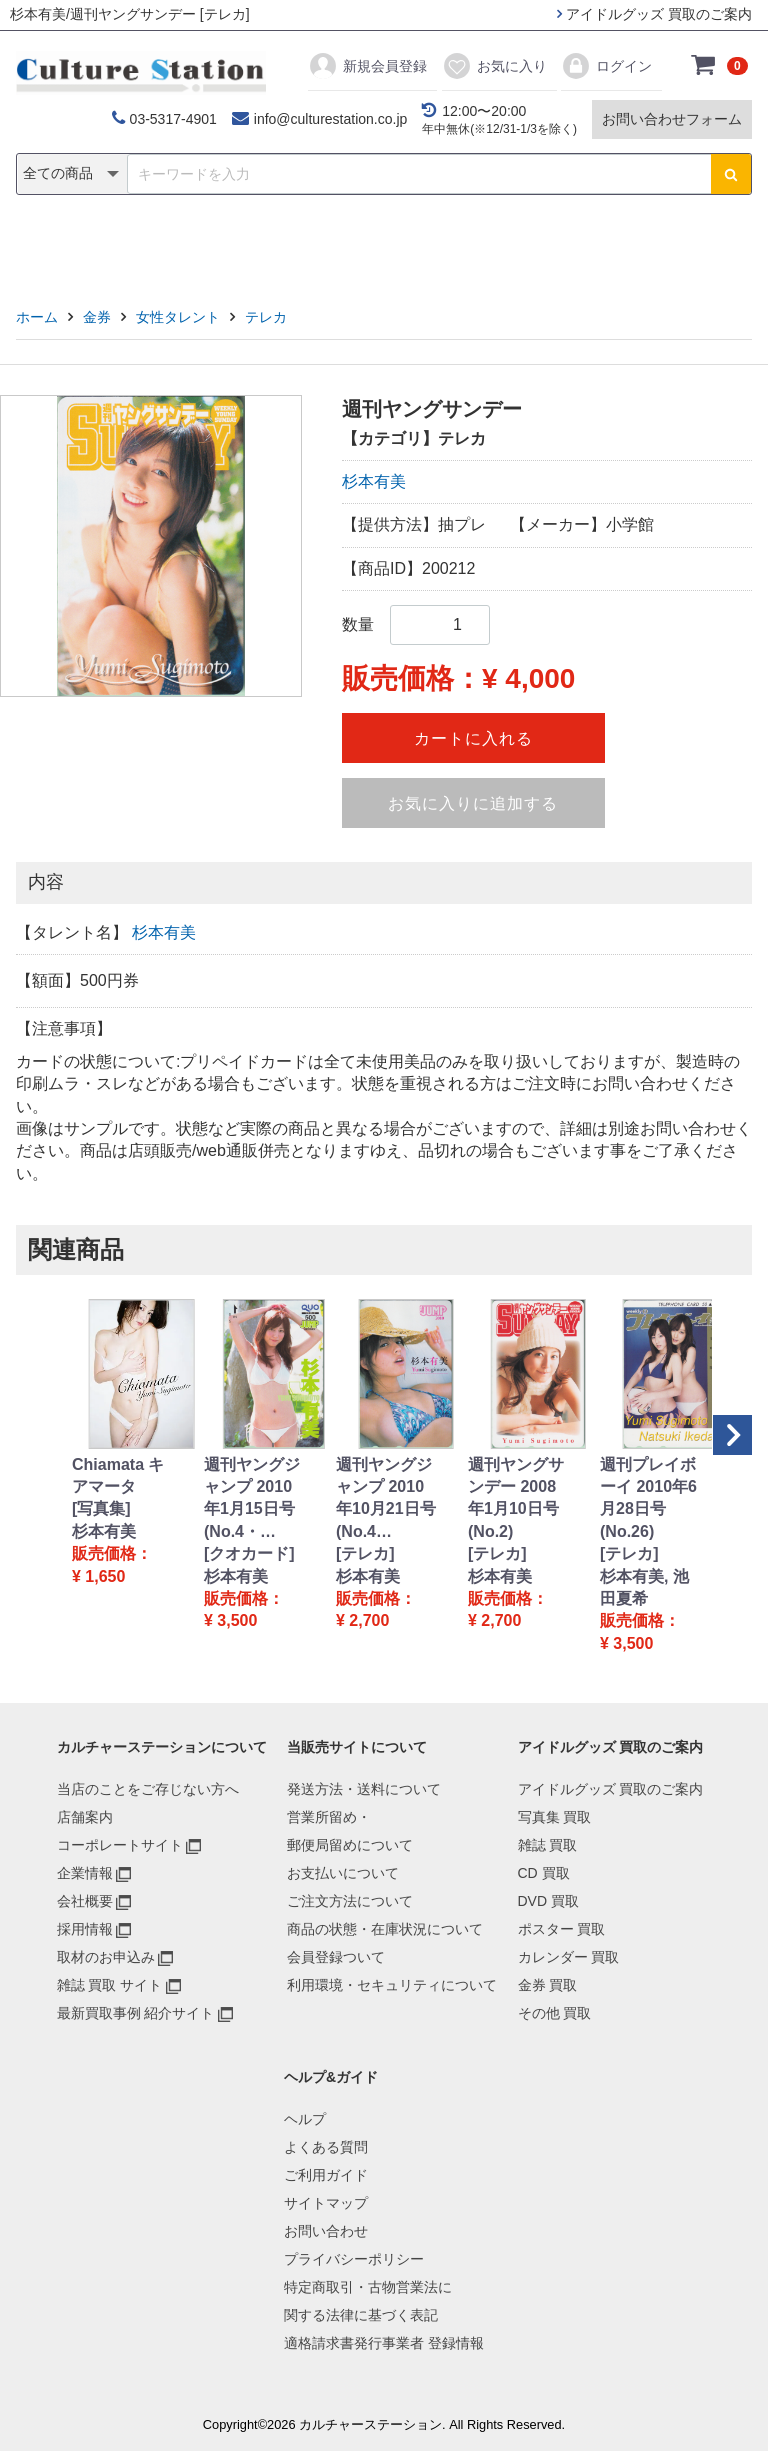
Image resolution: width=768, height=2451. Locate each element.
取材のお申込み (106, 1957)
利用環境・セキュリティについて (392, 1985)
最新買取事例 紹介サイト (136, 2013)
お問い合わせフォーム (672, 119)
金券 (592, 246)
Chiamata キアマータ (118, 1475)
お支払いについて (343, 1873)
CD (240, 246)
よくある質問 (326, 2147)
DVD (305, 246)
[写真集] (101, 1508)
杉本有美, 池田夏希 (644, 1587)
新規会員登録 (367, 66)
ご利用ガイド (326, 2175)
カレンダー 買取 (569, 1957)
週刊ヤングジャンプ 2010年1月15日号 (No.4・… (252, 1498)
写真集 (100, 246)
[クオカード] (249, 1553)
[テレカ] (365, 1553)
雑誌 (176, 246)
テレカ (266, 317)
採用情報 (85, 1929)
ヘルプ (305, 2119)
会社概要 (85, 1901)
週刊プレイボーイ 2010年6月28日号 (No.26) (648, 1498)
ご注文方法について (350, 1901)
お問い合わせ (326, 2231)
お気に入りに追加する (473, 803)
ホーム (37, 317)
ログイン (606, 66)
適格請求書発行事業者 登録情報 (384, 2343)
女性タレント (178, 317)
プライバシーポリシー (354, 2259)
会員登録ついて (336, 1957)
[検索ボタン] (731, 174)
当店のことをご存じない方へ (148, 1789)
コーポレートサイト (120, 1845)
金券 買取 (548, 1985)
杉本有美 (374, 481)
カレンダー (499, 246)
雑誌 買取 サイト (110, 1985)
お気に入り (494, 66)
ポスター (391, 246)
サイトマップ (326, 2203)
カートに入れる (473, 738)
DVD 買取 (548, 1901)
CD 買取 (544, 1873)
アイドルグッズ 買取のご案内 (654, 14)
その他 (668, 246)
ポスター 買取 (562, 1929)
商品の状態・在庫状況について (385, 1929)
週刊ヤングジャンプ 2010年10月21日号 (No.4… (386, 1498)
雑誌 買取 (548, 1845)
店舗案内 (85, 1817)
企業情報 (85, 1873)
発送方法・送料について (364, 1789)
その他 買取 (555, 2013)
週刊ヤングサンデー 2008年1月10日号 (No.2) (516, 1498)
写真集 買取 (555, 1817)
